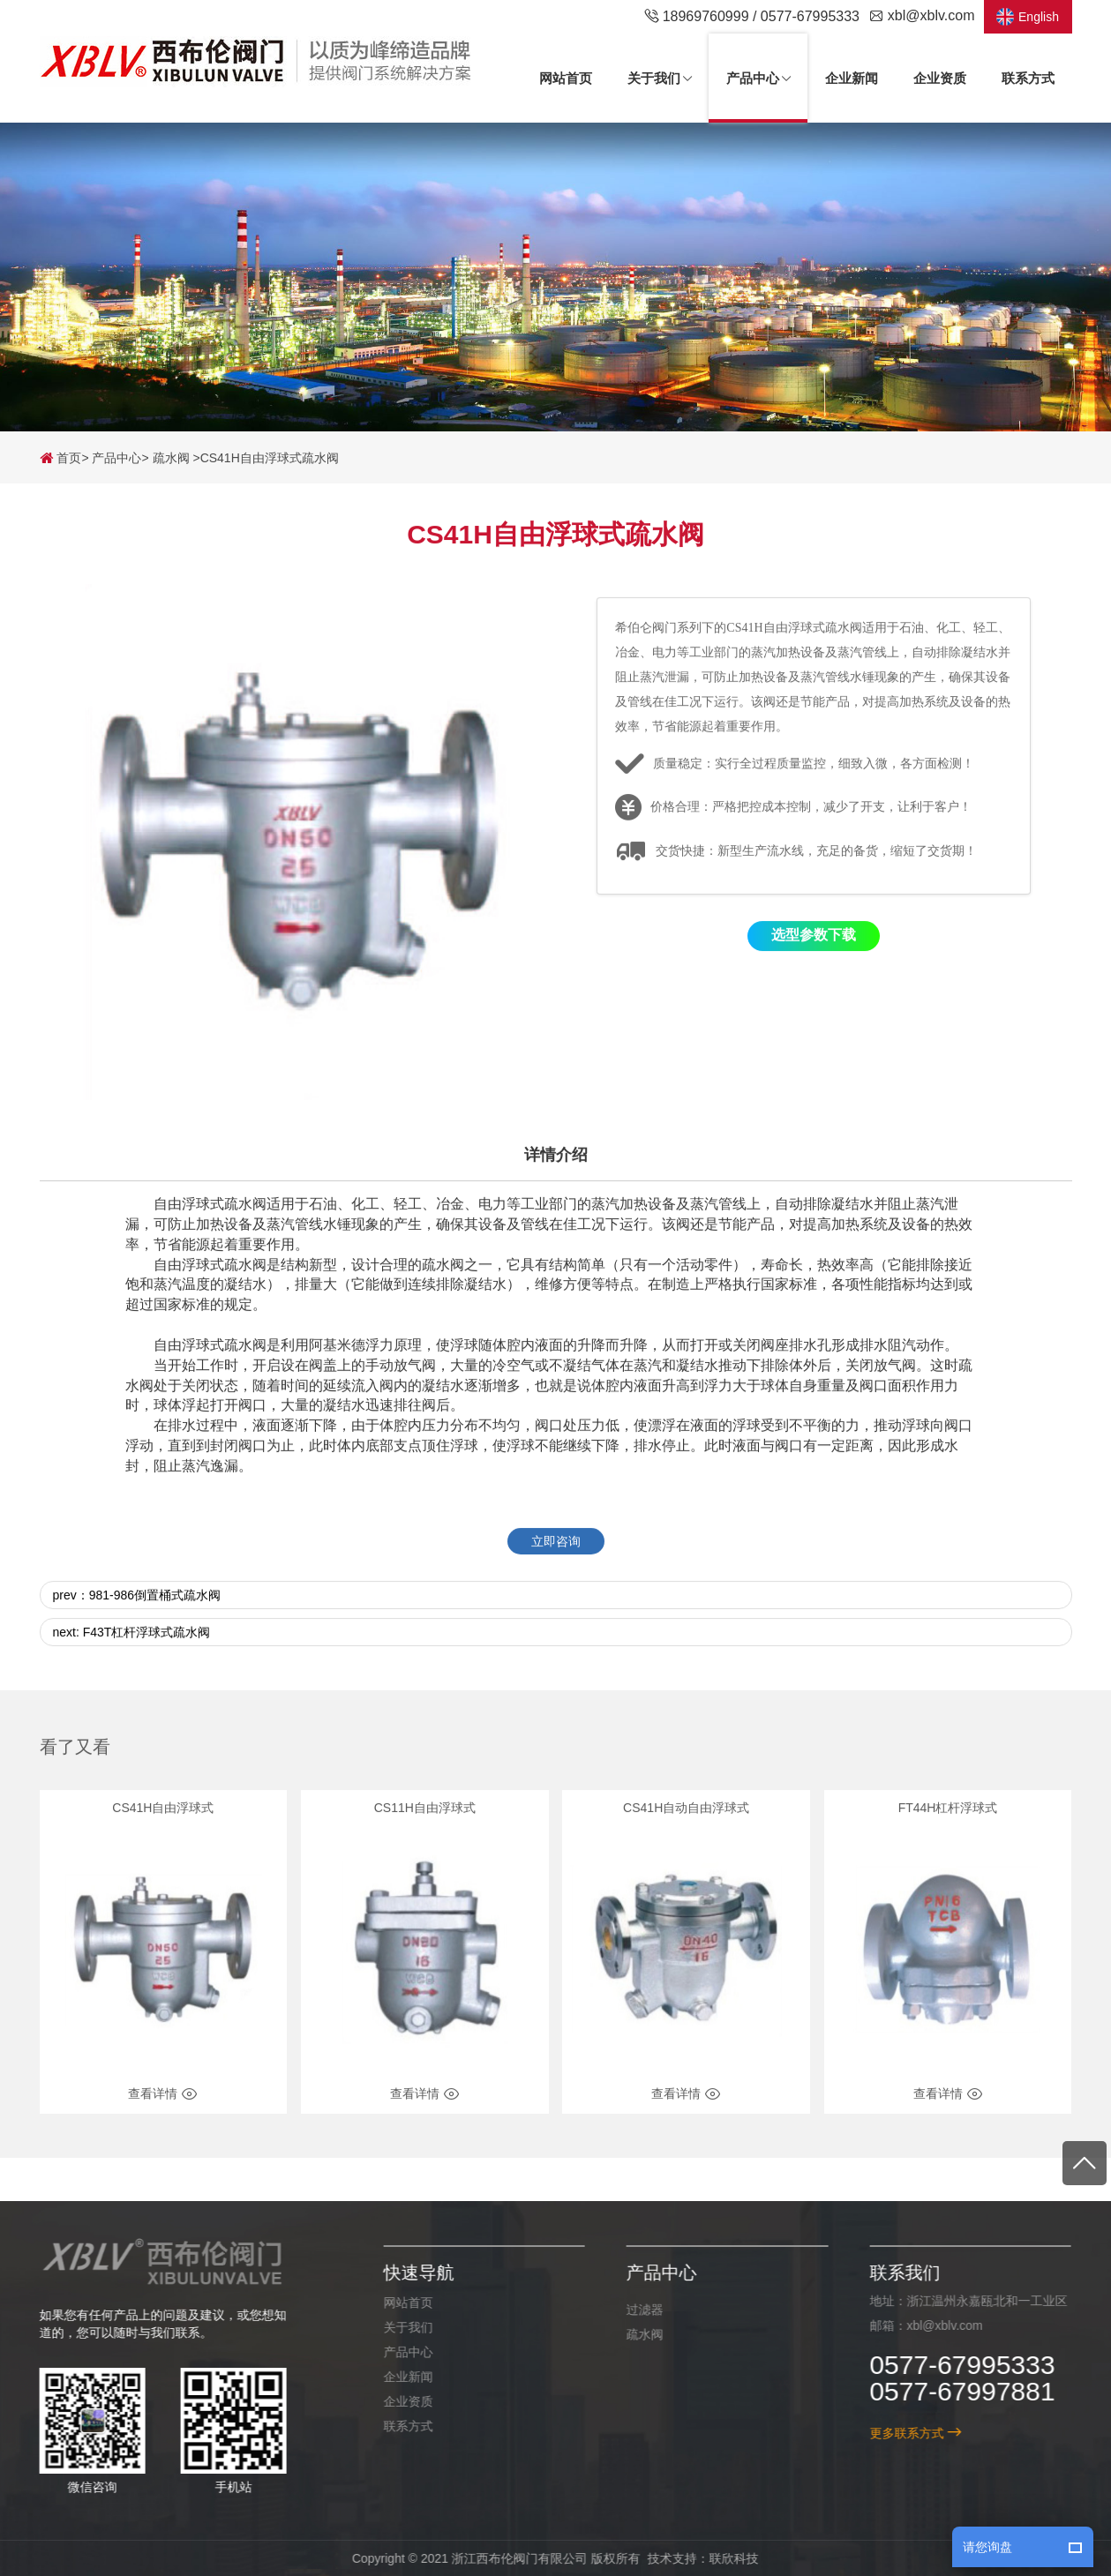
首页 (61, 458)
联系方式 (398, 2426)
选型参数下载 (813, 958)
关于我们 (398, 2327)
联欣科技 (724, 2558)
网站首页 (398, 2302)
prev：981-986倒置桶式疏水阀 (137, 1618)
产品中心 (116, 458)
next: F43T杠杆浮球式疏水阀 (132, 1655)
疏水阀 (171, 458)
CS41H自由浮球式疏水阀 (269, 458)
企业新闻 (398, 2377)
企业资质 (398, 2401)
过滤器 (635, 2310)
